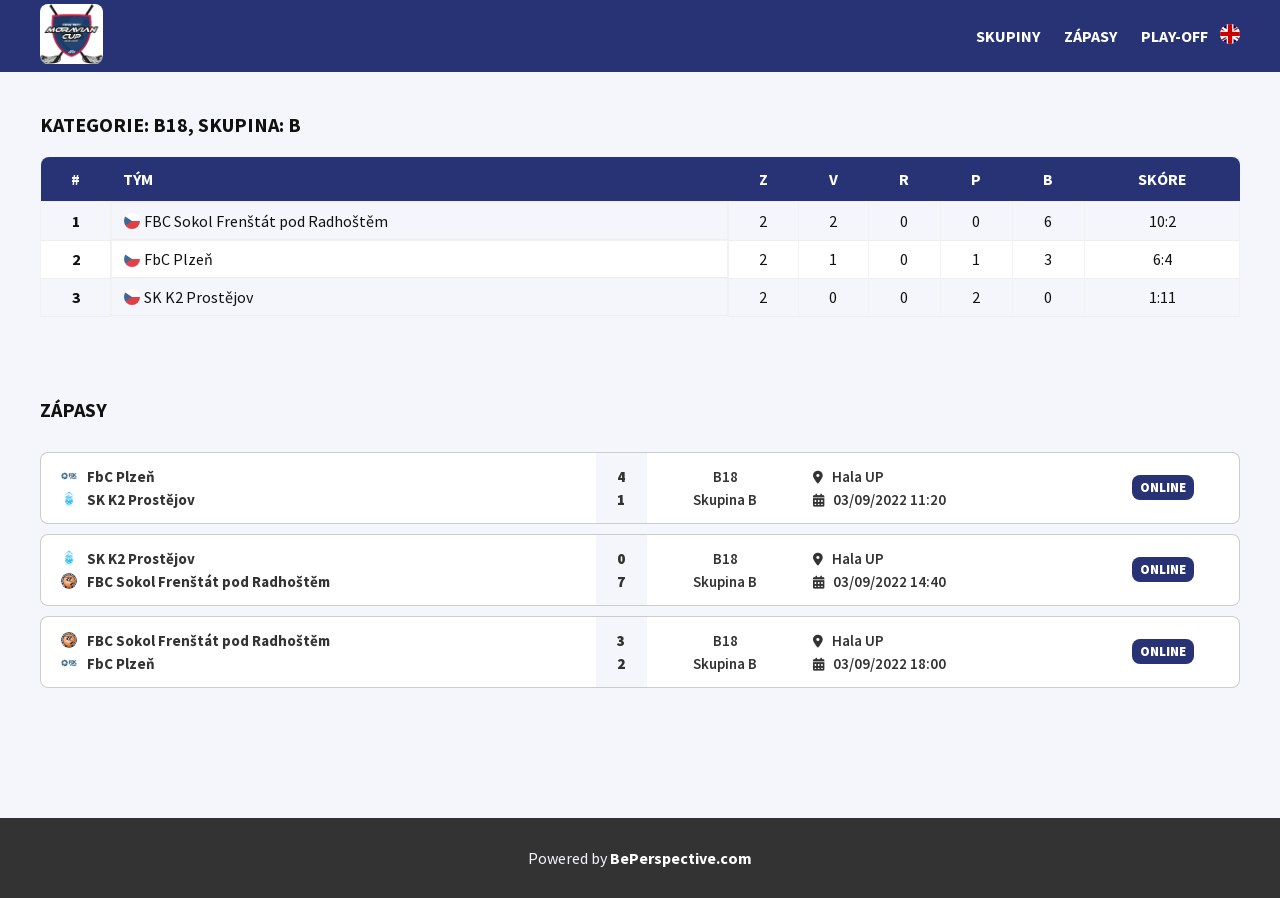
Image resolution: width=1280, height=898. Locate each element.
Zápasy (1090, 36)
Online (1163, 487)
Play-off (1174, 36)
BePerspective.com (681, 858)
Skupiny (1008, 36)
